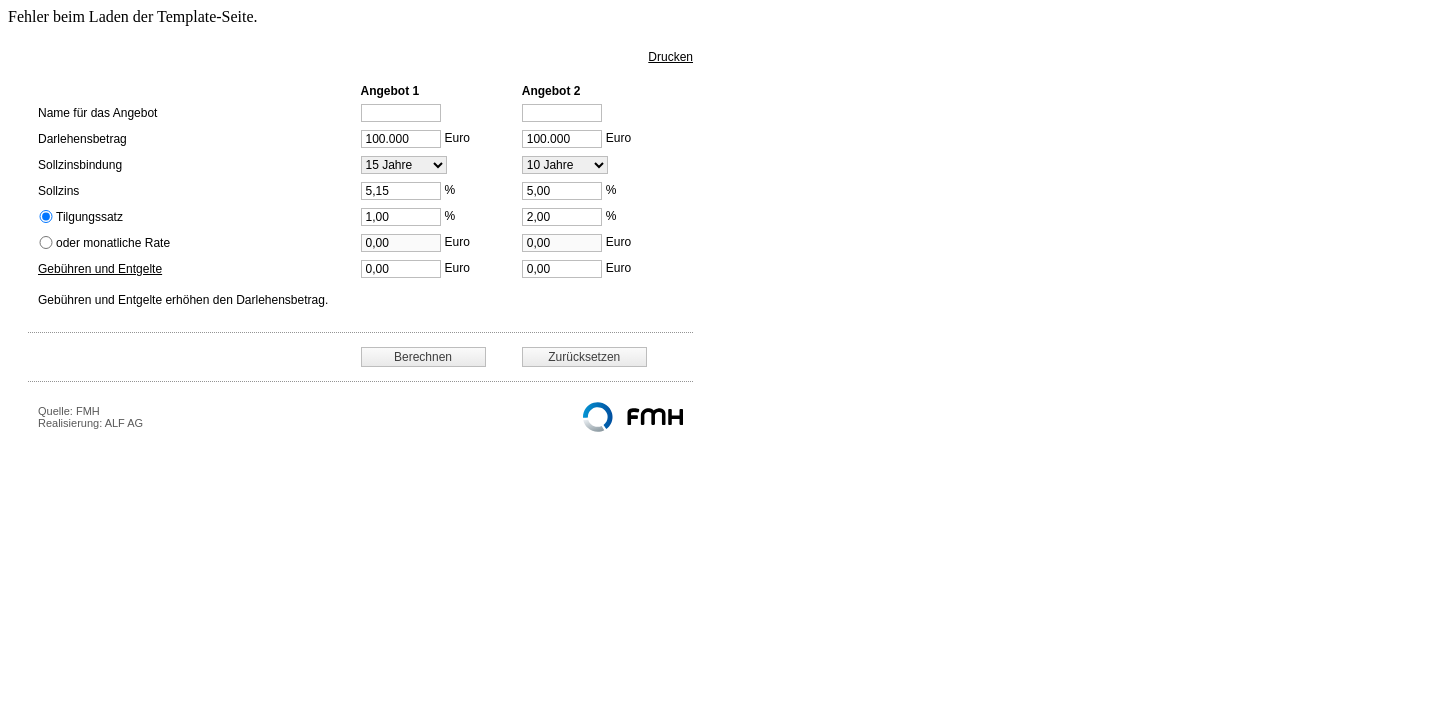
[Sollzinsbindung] (404, 165)
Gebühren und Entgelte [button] (100, 269)
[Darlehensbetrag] (401, 139)
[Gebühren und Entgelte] (401, 269)
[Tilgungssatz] (401, 217)
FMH (88, 411)
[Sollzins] (401, 191)
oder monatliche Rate (113, 243)
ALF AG (124, 423)
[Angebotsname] (401, 113)
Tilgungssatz (89, 217)
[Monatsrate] (401, 243)
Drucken (670, 57)
